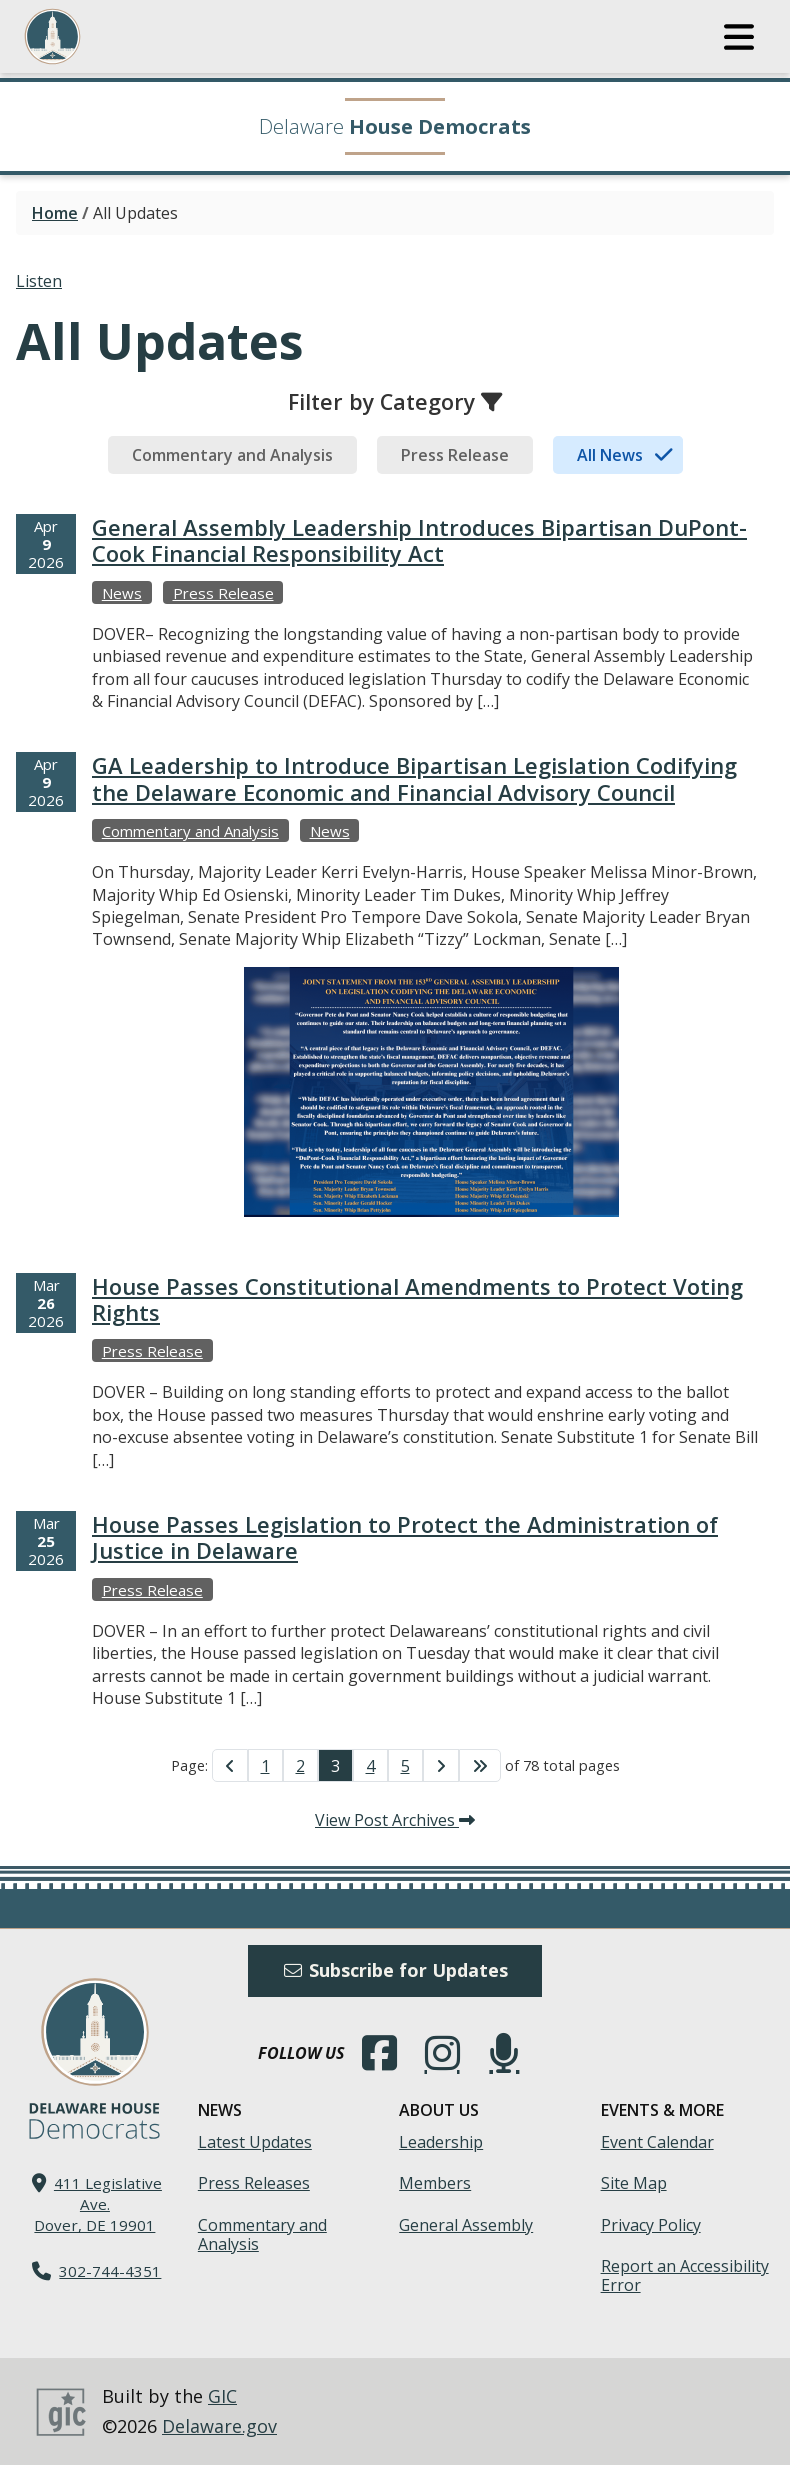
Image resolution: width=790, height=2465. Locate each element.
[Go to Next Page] (441, 1765)
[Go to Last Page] (480, 1765)
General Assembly (466, 2225)
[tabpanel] (395, 1131)
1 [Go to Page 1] (265, 1766)
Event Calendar (657, 2142)
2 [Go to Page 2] (300, 1766)
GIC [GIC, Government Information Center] (222, 2396)
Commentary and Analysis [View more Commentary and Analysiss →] (190, 831)
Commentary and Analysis (262, 2234)
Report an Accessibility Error (685, 2275)
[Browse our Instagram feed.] (442, 2053)
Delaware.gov (219, 2426)
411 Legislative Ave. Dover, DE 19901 (98, 2204)
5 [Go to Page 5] (405, 1766)
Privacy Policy (651, 2225)
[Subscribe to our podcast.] (504, 2053)
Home (55, 213)
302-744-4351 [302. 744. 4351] (110, 2271)
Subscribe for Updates (395, 1970)
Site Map (634, 2183)
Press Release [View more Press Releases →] (223, 593)
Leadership (441, 2142)
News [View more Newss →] (122, 593)
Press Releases (254, 2183)
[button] (739, 37)
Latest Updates (255, 2142)
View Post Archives (395, 1820)
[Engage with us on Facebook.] (380, 2053)
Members (435, 2183)
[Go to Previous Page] (230, 1765)
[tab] (232, 455)
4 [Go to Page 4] (370, 1766)
